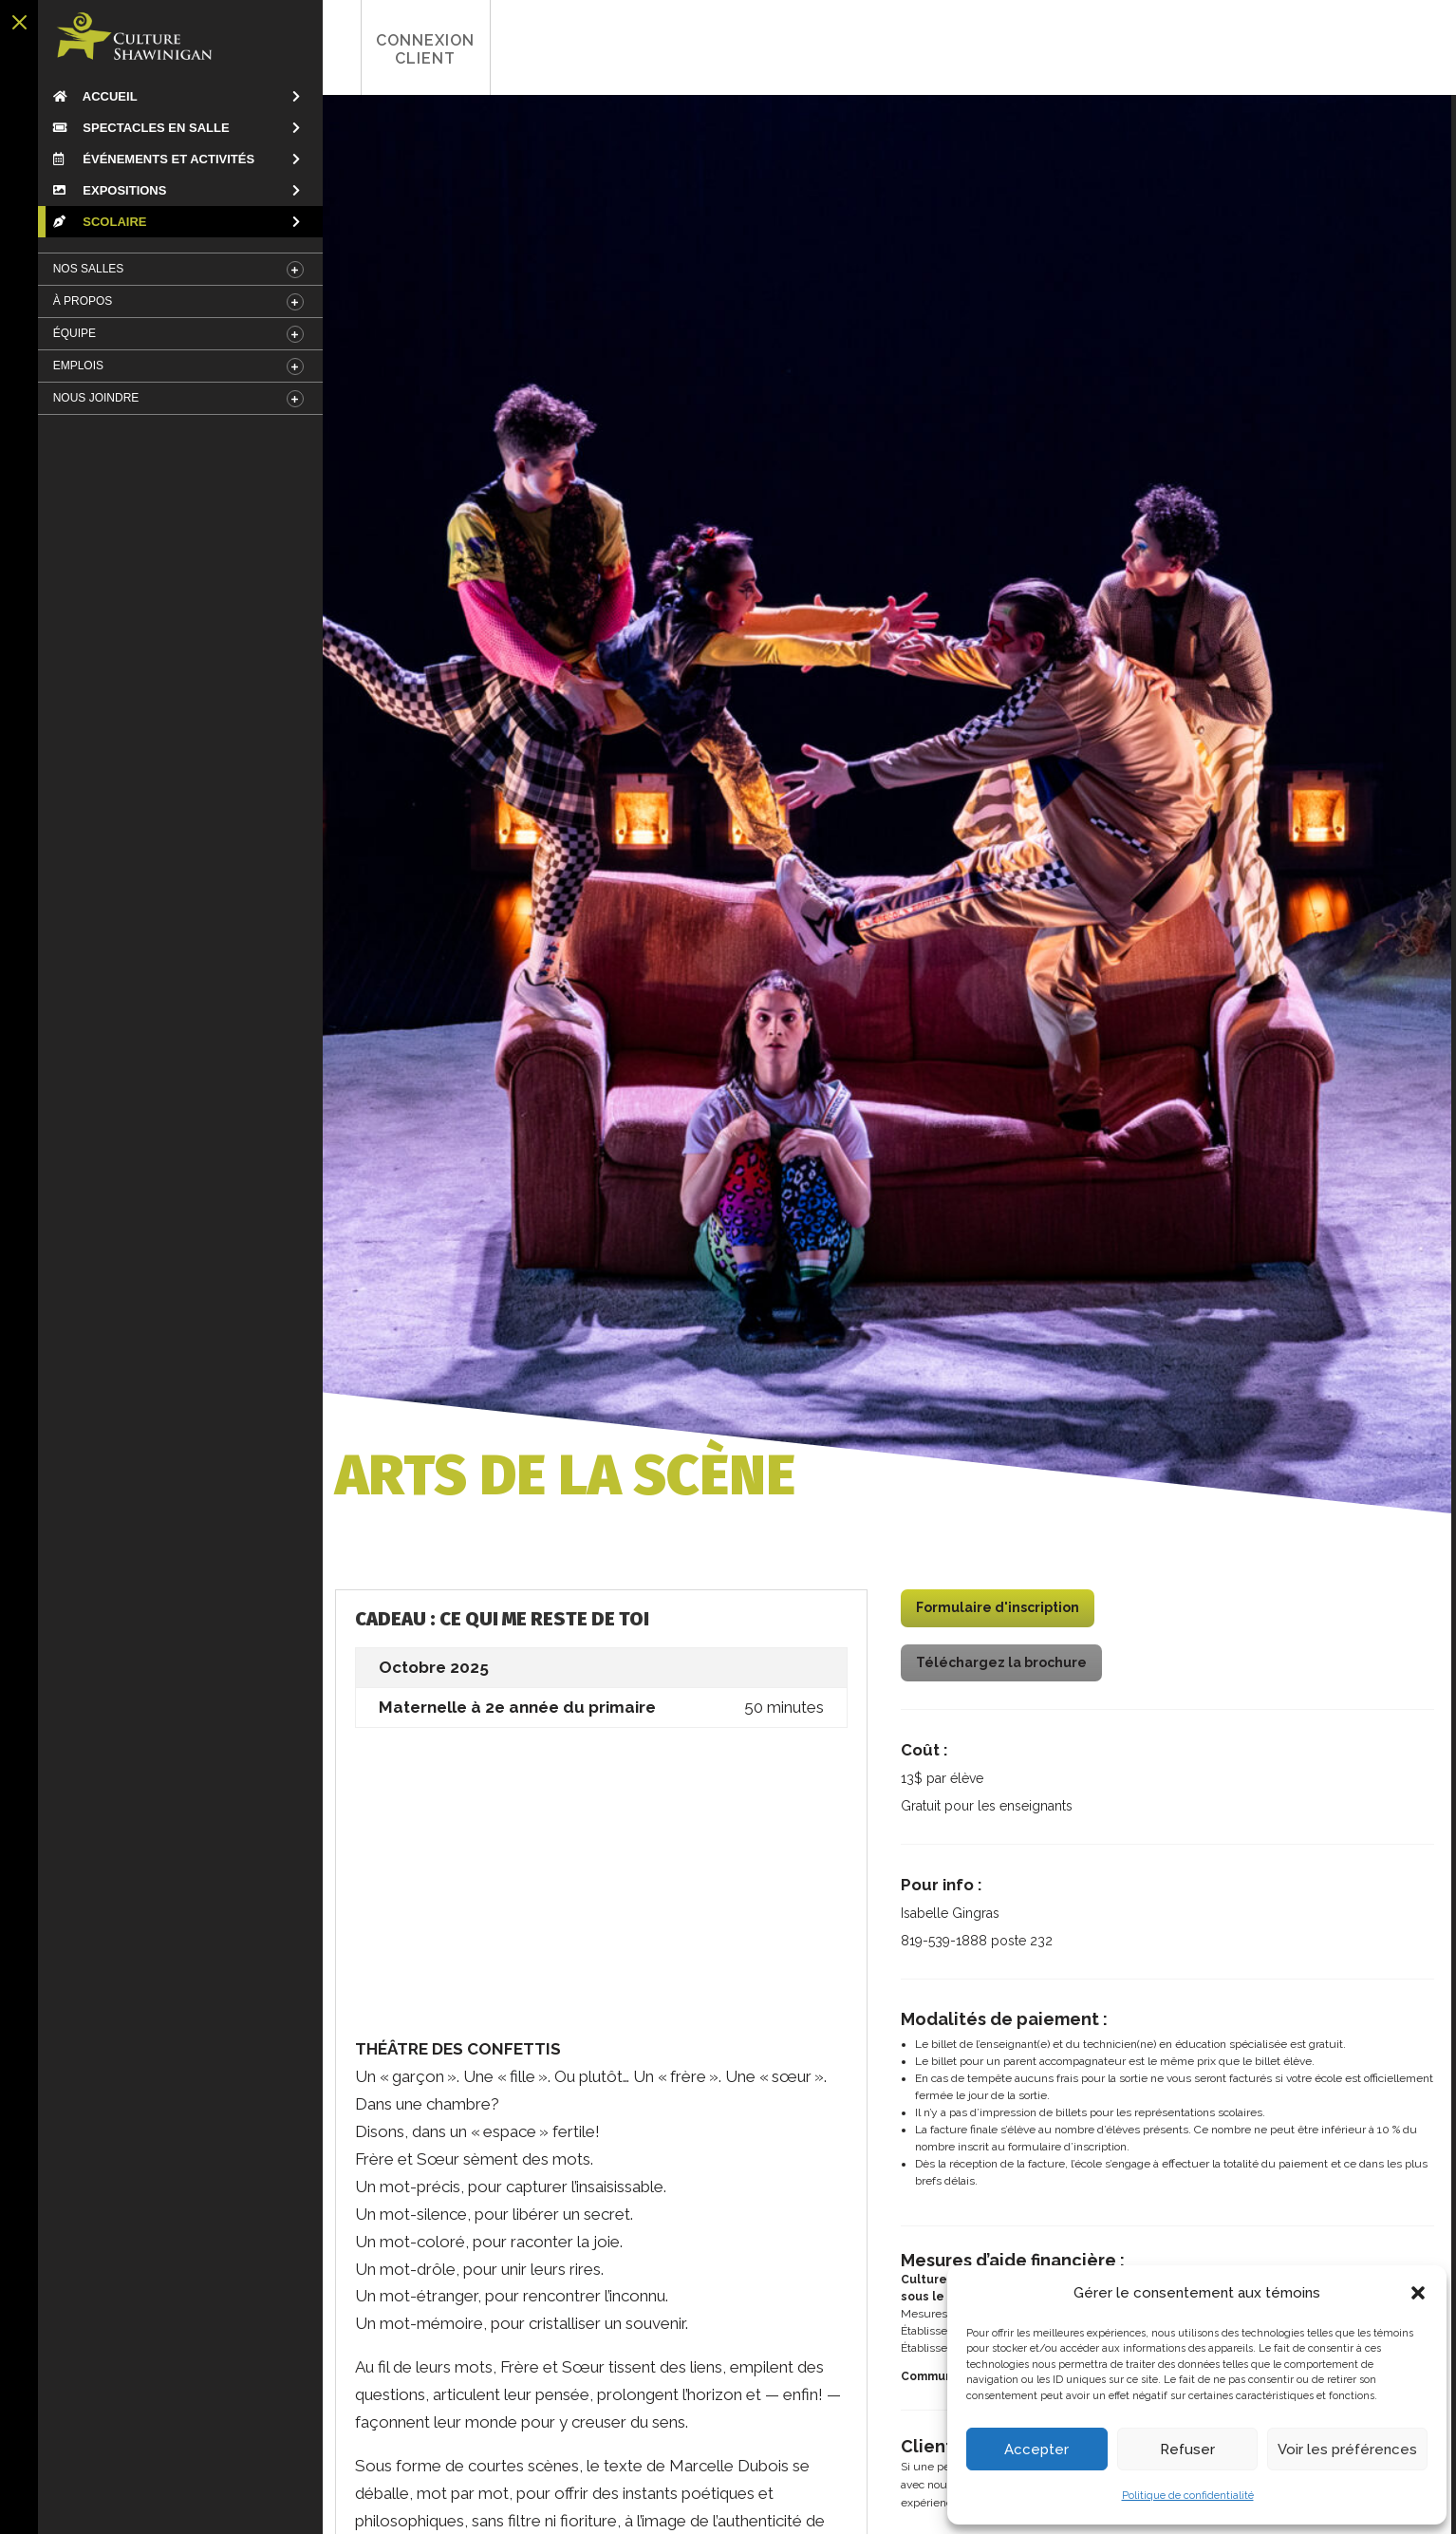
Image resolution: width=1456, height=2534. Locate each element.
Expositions (103, 190)
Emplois (72, 365)
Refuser (1187, 2449)
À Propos (76, 301)
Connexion (378, 49)
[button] (1418, 2292)
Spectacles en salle (135, 128)
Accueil (89, 96)
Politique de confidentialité (1188, 2495)
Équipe (68, 333)
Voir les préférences (1347, 2449)
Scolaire (93, 222)
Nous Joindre (90, 397)
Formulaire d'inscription (993, 1610)
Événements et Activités (147, 159)
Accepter (1036, 2449)
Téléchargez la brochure (997, 1664)
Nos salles (82, 268)
